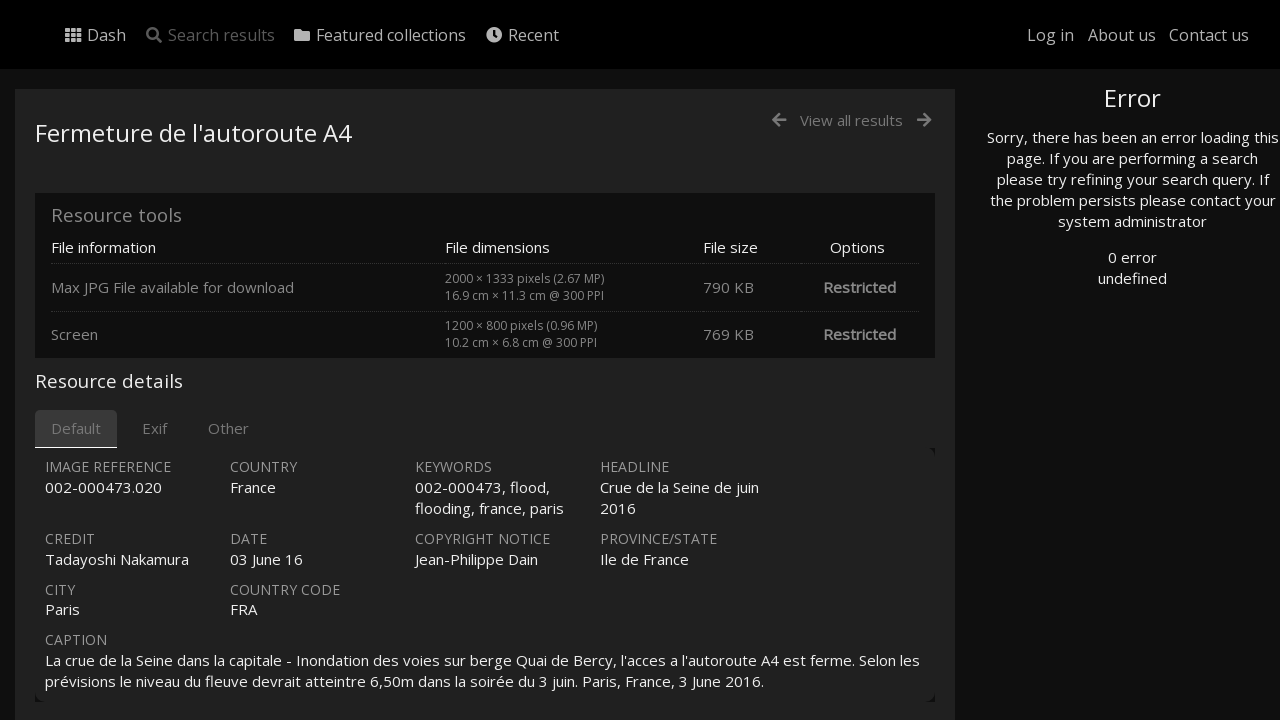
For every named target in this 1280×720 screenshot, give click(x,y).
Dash (94, 35)
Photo (1045, 143)
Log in (1050, 35)
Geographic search (1083, 384)
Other (228, 428)
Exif (154, 428)
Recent (521, 35)
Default (76, 428)
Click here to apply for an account (1114, 708)
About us (1122, 35)
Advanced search (1078, 406)
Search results (209, 35)
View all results (851, 120)
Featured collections (379, 35)
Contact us (1209, 35)
